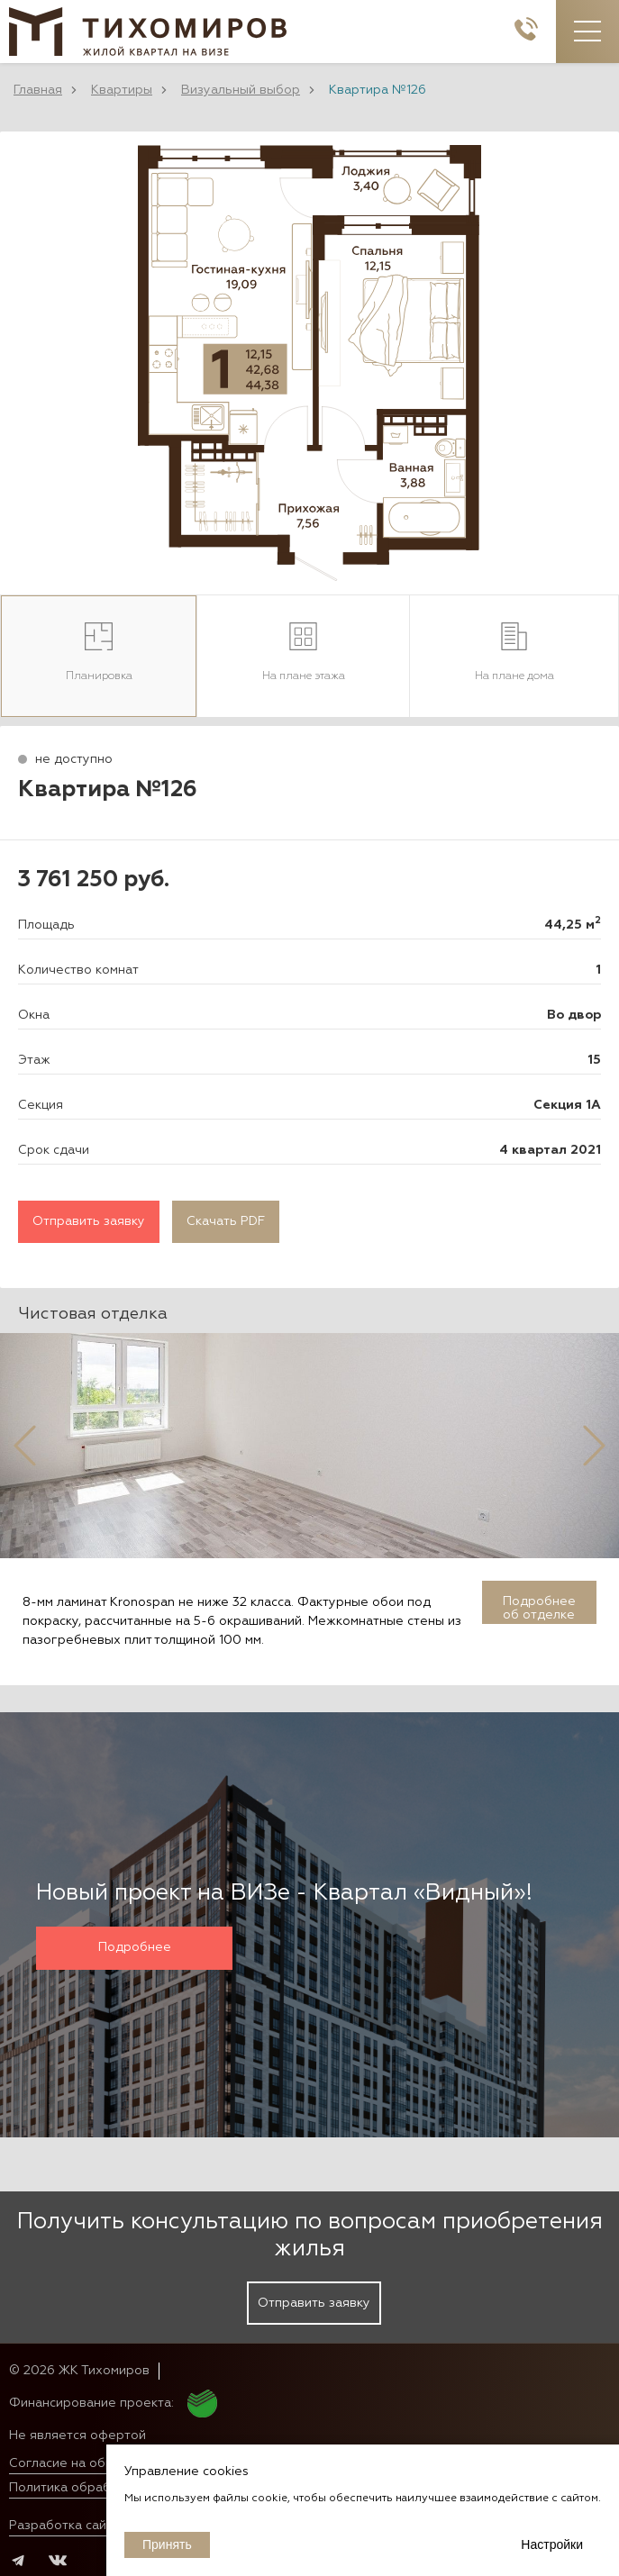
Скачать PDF (226, 1221)
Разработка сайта (64, 2525)
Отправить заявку (88, 1221)
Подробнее (134, 1947)
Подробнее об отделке (539, 1608)
